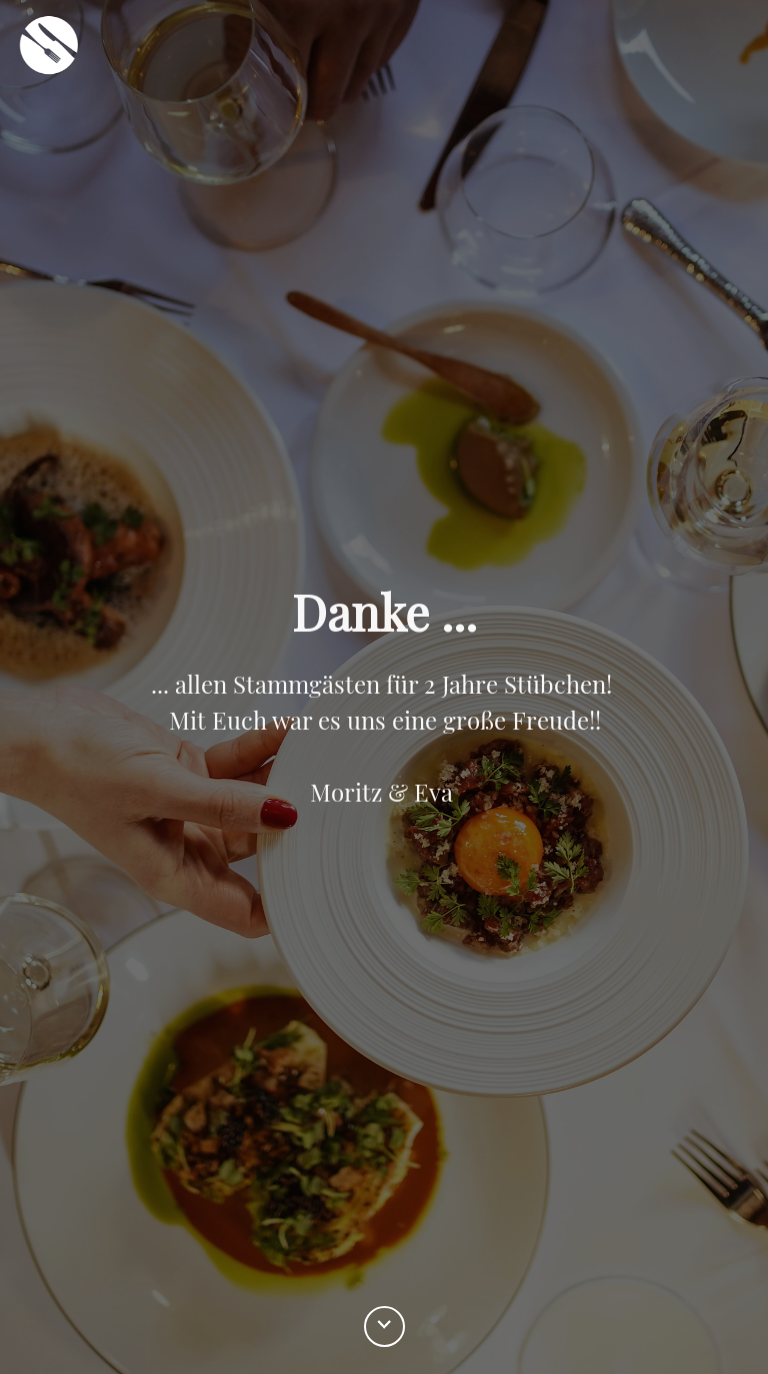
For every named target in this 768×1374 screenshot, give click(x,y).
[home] (49, 51)
